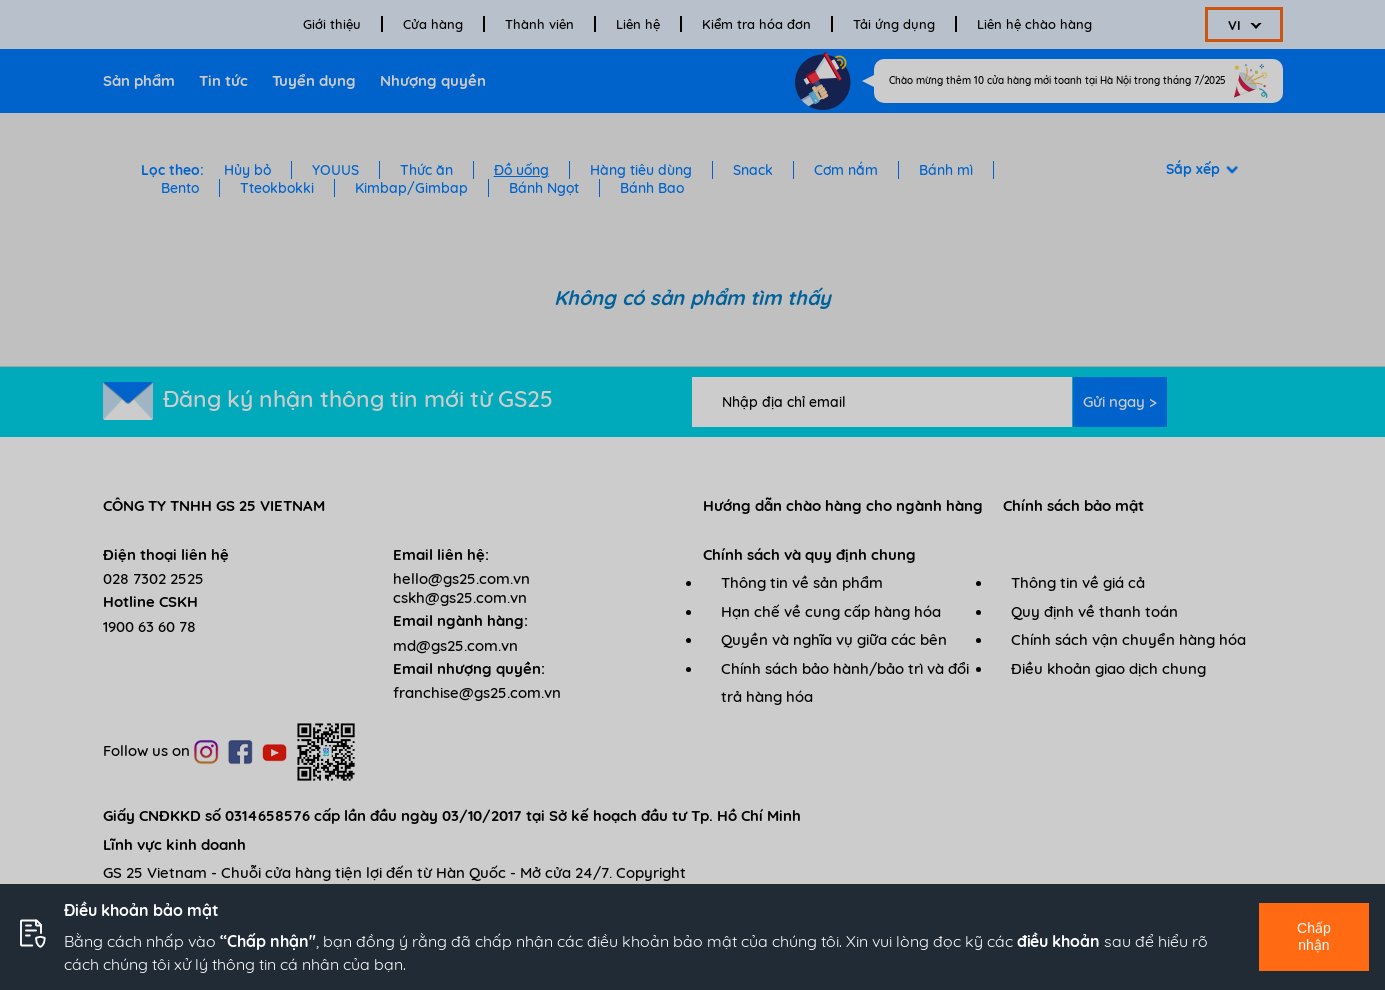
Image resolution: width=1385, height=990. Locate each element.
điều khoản (1058, 941)
